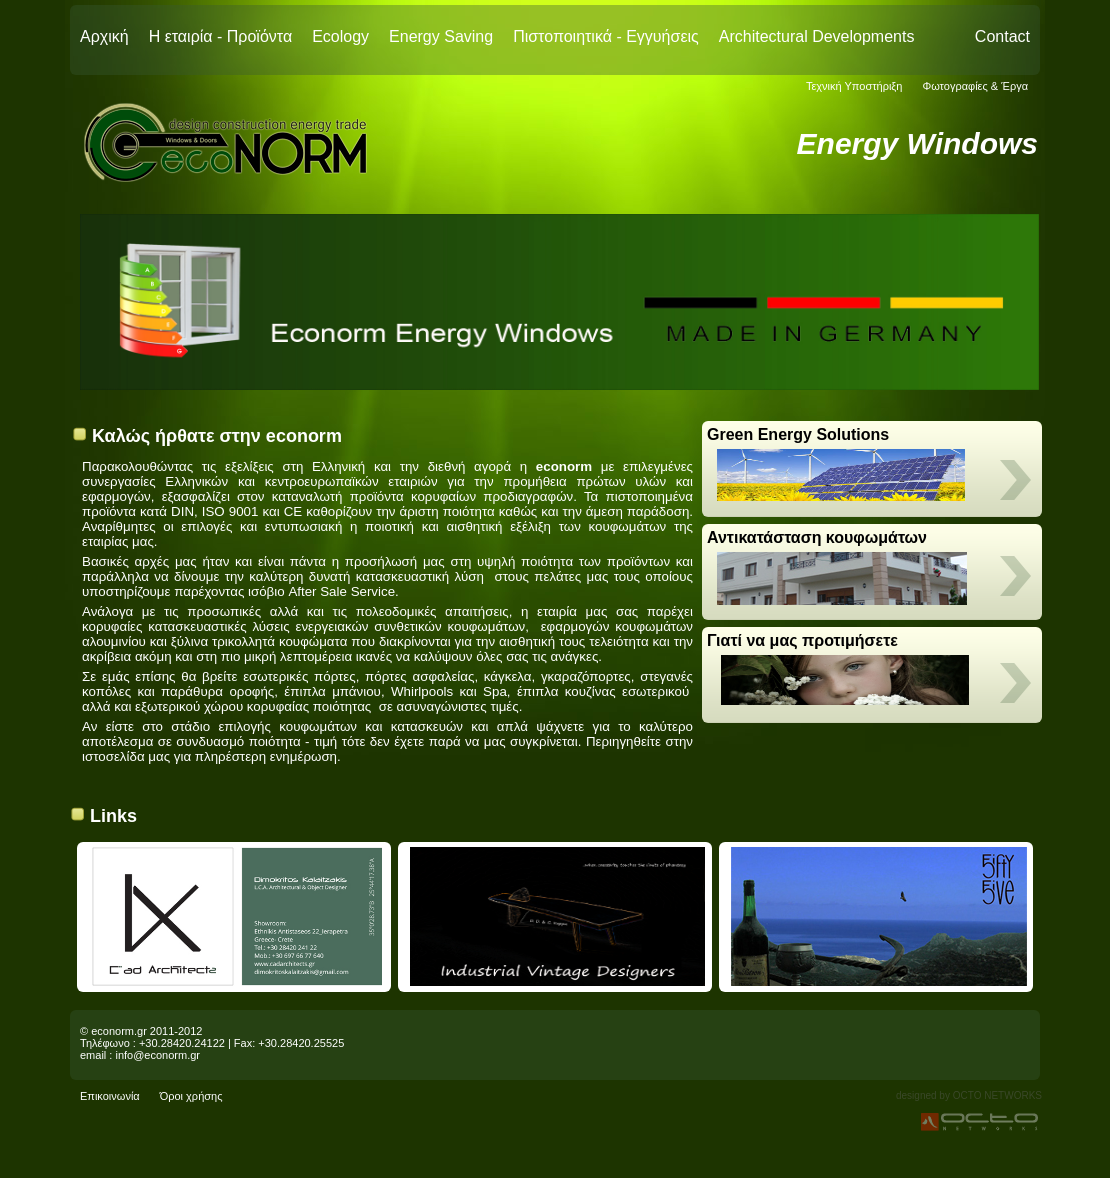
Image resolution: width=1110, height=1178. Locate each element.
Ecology (340, 36)
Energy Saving (441, 36)
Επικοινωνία (110, 1096)
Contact (1002, 36)
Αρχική (104, 36)
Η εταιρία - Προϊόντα (221, 36)
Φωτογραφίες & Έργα (975, 86)
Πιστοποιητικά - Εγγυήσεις (606, 36)
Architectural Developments (817, 36)
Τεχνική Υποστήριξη (854, 86)
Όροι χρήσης (191, 1096)
